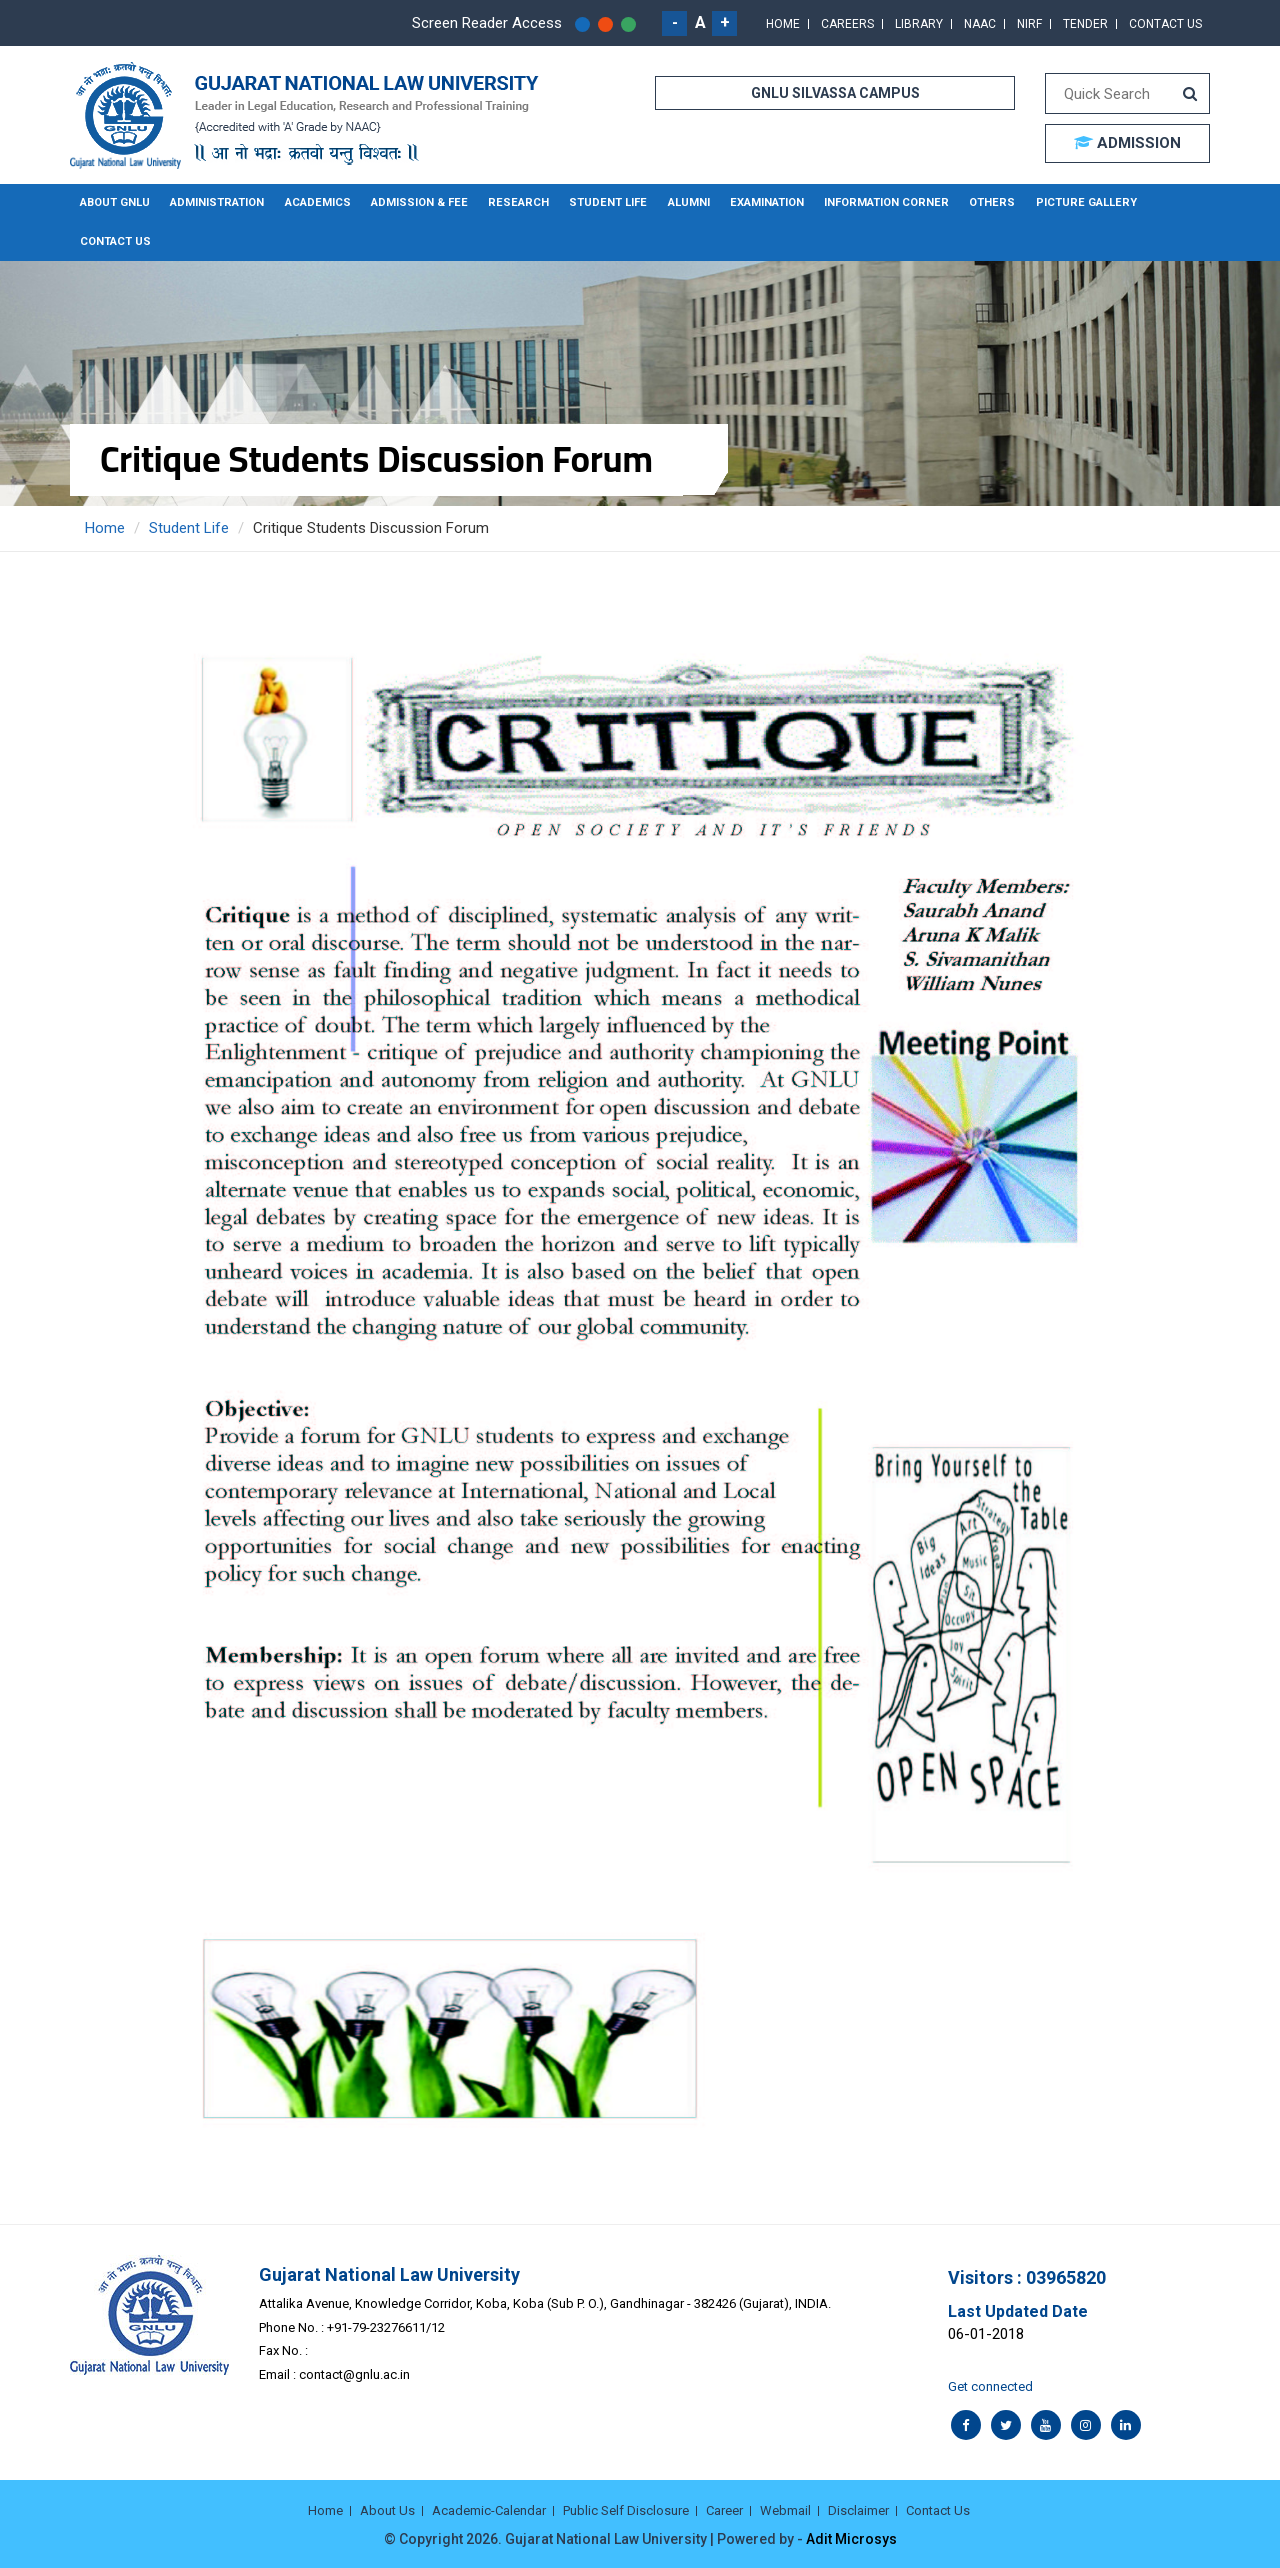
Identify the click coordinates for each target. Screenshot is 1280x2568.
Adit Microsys (851, 2538)
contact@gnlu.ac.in (354, 2373)
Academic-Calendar (489, 2509)
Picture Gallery (1064, 202)
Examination (754, 202)
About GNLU (115, 202)
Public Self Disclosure (626, 2509)
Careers (847, 24)
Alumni (677, 202)
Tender (1085, 24)
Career (724, 2509)
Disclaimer (858, 2509)
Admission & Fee (415, 202)
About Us (387, 2509)
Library (919, 24)
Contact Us (1165, 24)
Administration (216, 202)
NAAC (980, 24)
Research (511, 202)
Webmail (785, 2509)
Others (974, 202)
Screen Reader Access (487, 23)
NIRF (1029, 24)
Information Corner (871, 202)
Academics (315, 202)
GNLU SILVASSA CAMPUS (835, 93)
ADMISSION (1127, 143)
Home (783, 24)
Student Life (598, 202)
